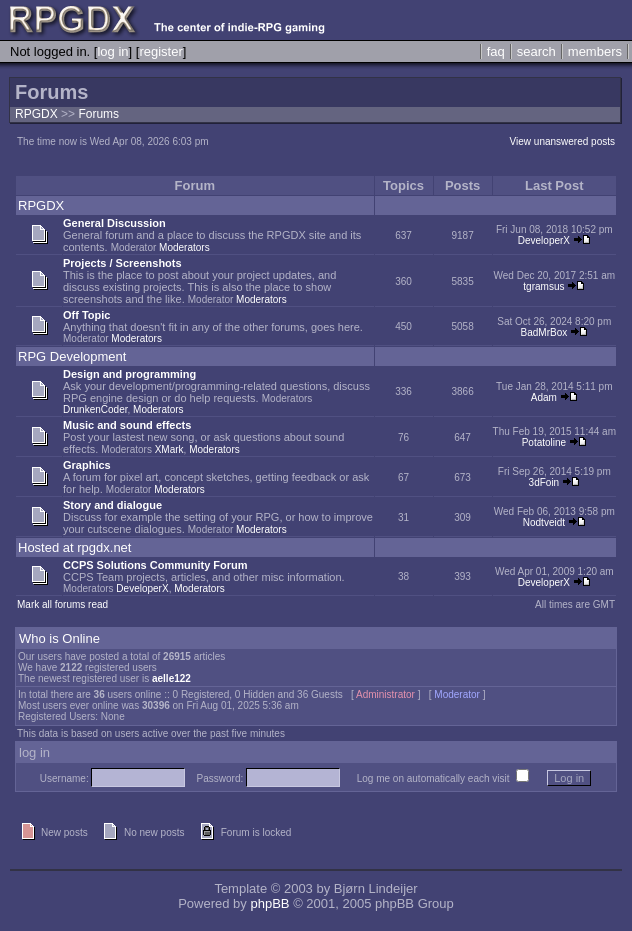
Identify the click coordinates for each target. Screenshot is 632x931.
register (160, 51)
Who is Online (59, 638)
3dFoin (544, 482)
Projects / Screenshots (122, 263)
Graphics (87, 465)
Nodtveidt (544, 522)
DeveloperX (544, 240)
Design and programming (129, 374)
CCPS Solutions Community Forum (155, 565)
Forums (98, 114)
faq (496, 51)
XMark (169, 449)
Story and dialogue (112, 505)
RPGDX (36, 114)
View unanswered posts (562, 141)
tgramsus (543, 286)
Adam (544, 397)
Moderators (184, 247)
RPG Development (72, 356)
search (536, 51)
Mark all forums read (62, 604)
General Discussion (114, 223)
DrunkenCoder (95, 409)
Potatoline (544, 442)
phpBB (269, 903)
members (595, 51)
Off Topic (86, 315)
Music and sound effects (127, 425)
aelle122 (171, 678)
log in (112, 51)
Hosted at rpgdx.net (74, 547)
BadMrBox (544, 332)
